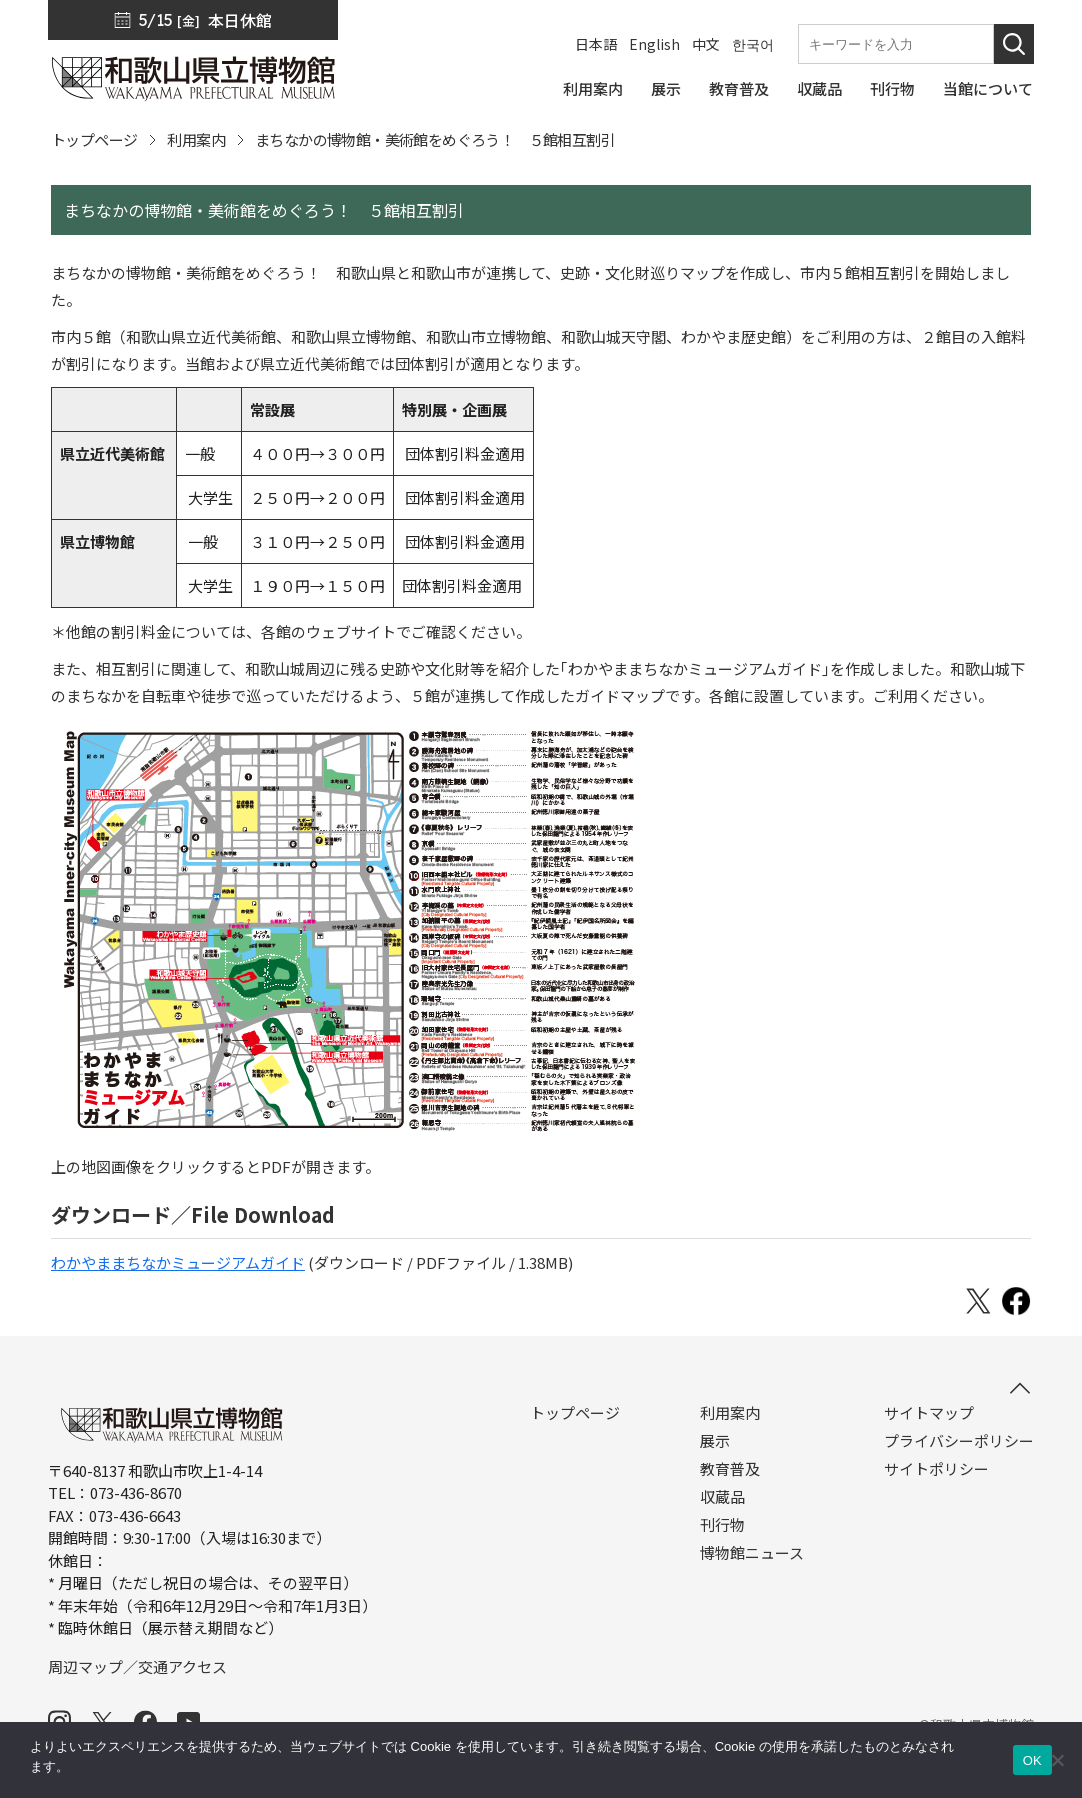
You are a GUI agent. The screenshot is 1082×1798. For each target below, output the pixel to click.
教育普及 (730, 1469)
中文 (706, 44)
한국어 (753, 44)
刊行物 (722, 1525)
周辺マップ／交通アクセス (137, 1666)
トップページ (94, 139)
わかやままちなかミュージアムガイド (178, 1262)
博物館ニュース (752, 1553)
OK (1032, 1760)
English (654, 44)
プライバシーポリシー (959, 1441)
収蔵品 (722, 1497)
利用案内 (196, 139)
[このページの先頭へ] (1020, 1388)
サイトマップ (929, 1413)
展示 (715, 1441)
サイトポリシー (936, 1469)
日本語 (596, 44)
